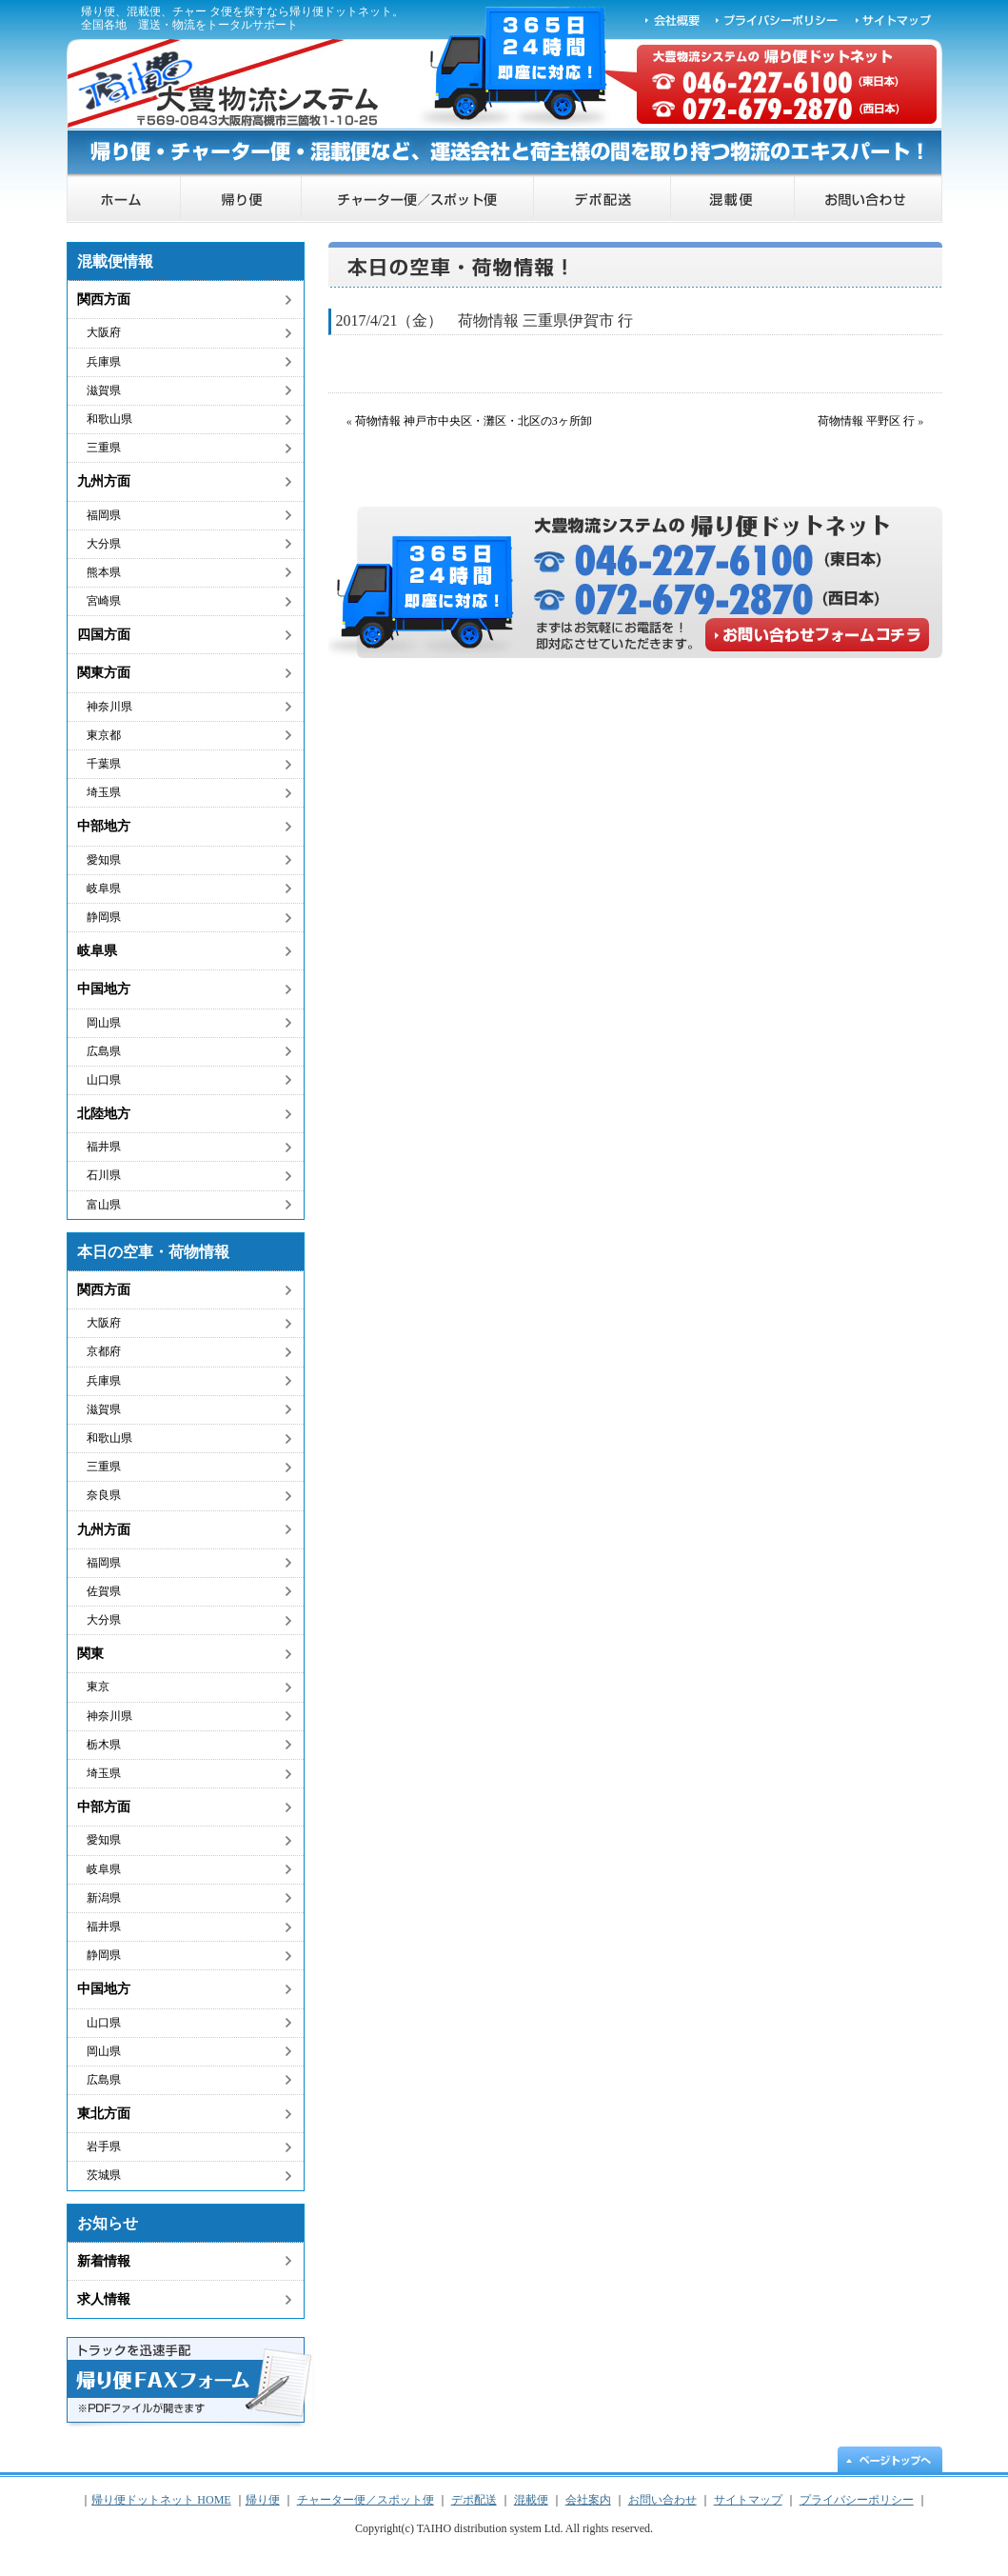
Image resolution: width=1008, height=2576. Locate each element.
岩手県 (104, 2146)
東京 (98, 1686)
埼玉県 (104, 792)
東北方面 (103, 2114)
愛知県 (104, 860)
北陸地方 (103, 1114)
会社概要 (672, 19)
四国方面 (103, 635)
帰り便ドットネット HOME (124, 199)
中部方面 (103, 1807)
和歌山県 (109, 419)
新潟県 (104, 1898)
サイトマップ (894, 19)
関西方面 (103, 299)
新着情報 (103, 2261)
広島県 (104, 1051)
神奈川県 (109, 706)
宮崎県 (104, 601)
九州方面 (103, 481)
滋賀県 (104, 390)
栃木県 (104, 1744)
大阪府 (104, 332)
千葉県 (104, 763)
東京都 (104, 735)
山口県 (104, 1080)
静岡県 (104, 917)
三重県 (104, 447)
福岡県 (104, 515)
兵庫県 (104, 362)
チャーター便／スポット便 (418, 199)
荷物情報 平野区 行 (866, 421)
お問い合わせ (868, 199)
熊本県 (104, 572)
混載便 (733, 199)
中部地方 (103, 826)
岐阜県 (104, 888)
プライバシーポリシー (777, 19)
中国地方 (103, 989)
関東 (90, 1654)
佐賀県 (104, 1591)
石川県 (104, 1175)
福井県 (104, 1146)
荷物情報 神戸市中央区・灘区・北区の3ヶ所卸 (473, 421)
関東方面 (103, 673)
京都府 (104, 1351)
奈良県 (104, 1495)
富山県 (104, 1204)
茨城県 (104, 2175)
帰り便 (241, 199)
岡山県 (104, 1022)
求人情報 (103, 2299)
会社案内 (588, 2499)
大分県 (104, 543)
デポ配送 (602, 199)
